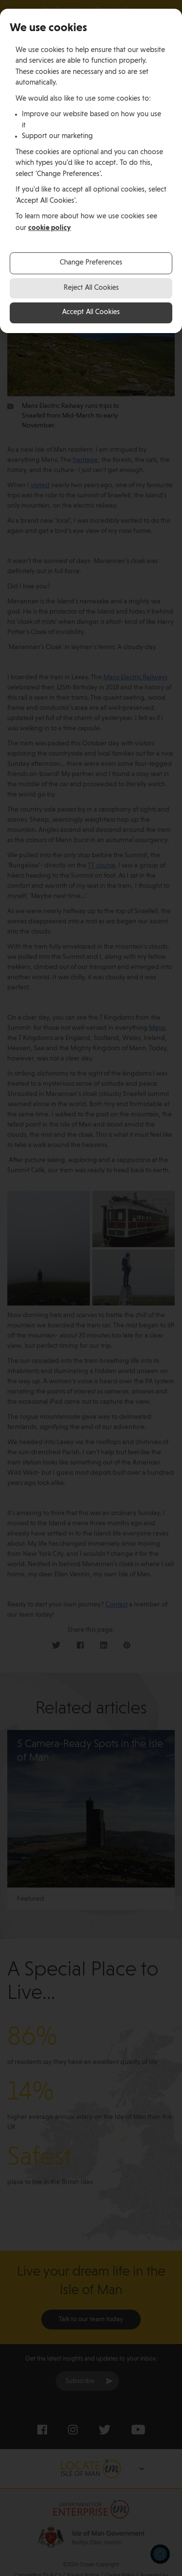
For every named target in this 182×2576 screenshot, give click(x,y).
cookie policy (49, 227)
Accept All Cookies (91, 312)
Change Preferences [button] (91, 262)
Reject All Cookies (91, 288)
